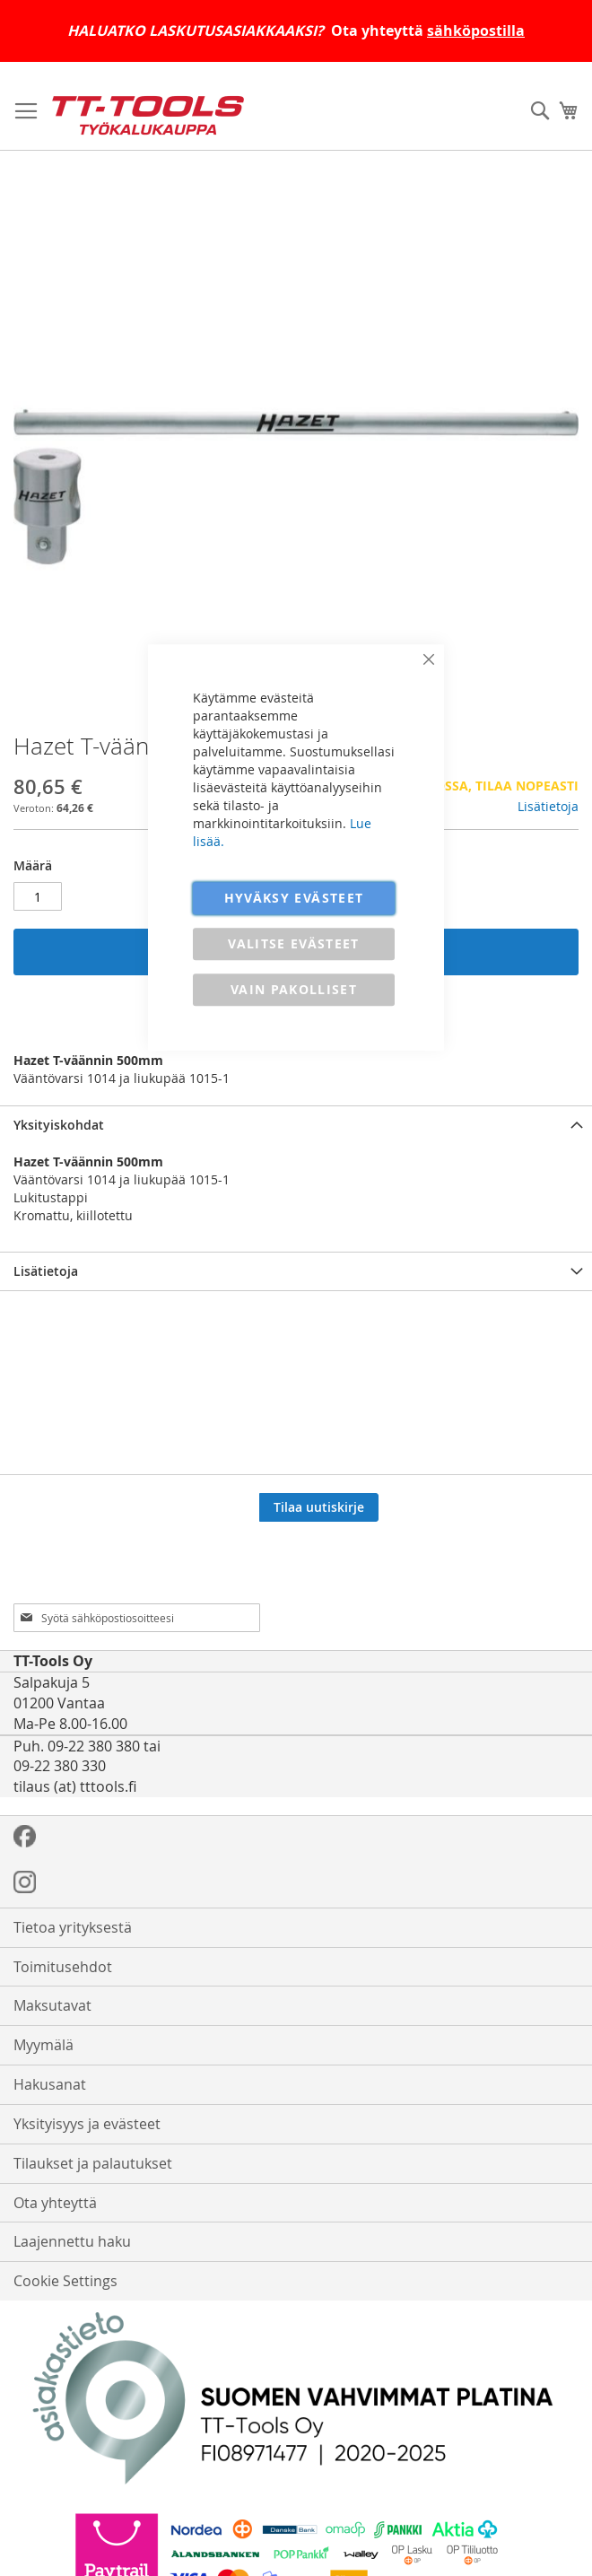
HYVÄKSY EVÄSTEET (294, 897)
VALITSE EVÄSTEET (294, 943)
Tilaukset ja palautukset (92, 2163)
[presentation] (452, 1557)
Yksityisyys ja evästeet (87, 2124)
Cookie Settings (65, 2281)
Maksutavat (52, 2005)
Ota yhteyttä (55, 2203)
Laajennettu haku (72, 2241)
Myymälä (43, 2045)
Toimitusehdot (62, 1967)
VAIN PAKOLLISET (294, 989)
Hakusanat (49, 2084)
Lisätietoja (548, 806)
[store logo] (148, 115)
